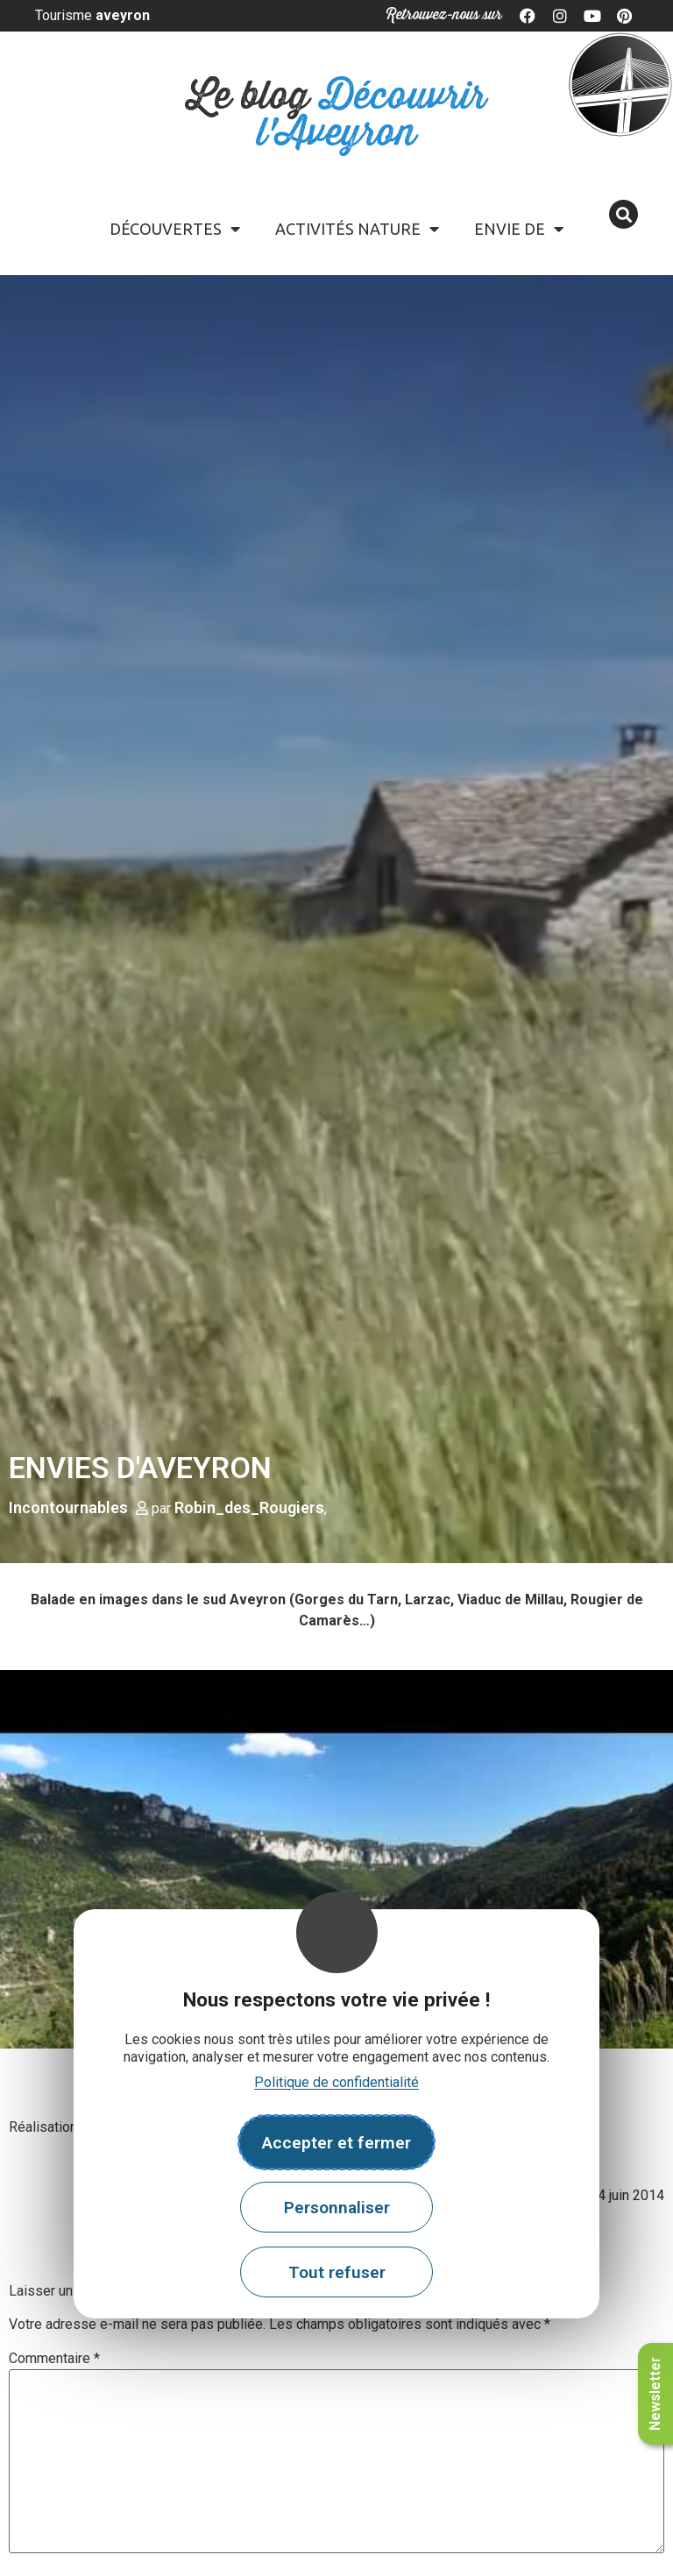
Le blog (337, 115)
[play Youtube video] (336, 1859)
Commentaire (54, 2359)
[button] (623, 214)
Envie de (518, 228)
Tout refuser (337, 2272)
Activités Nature (357, 228)
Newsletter (655, 2394)
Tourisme (92, 15)
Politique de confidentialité (336, 2082)
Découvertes (175, 228)
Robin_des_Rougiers (249, 1507)
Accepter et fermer (336, 2143)
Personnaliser (337, 2207)
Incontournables (68, 1507)
